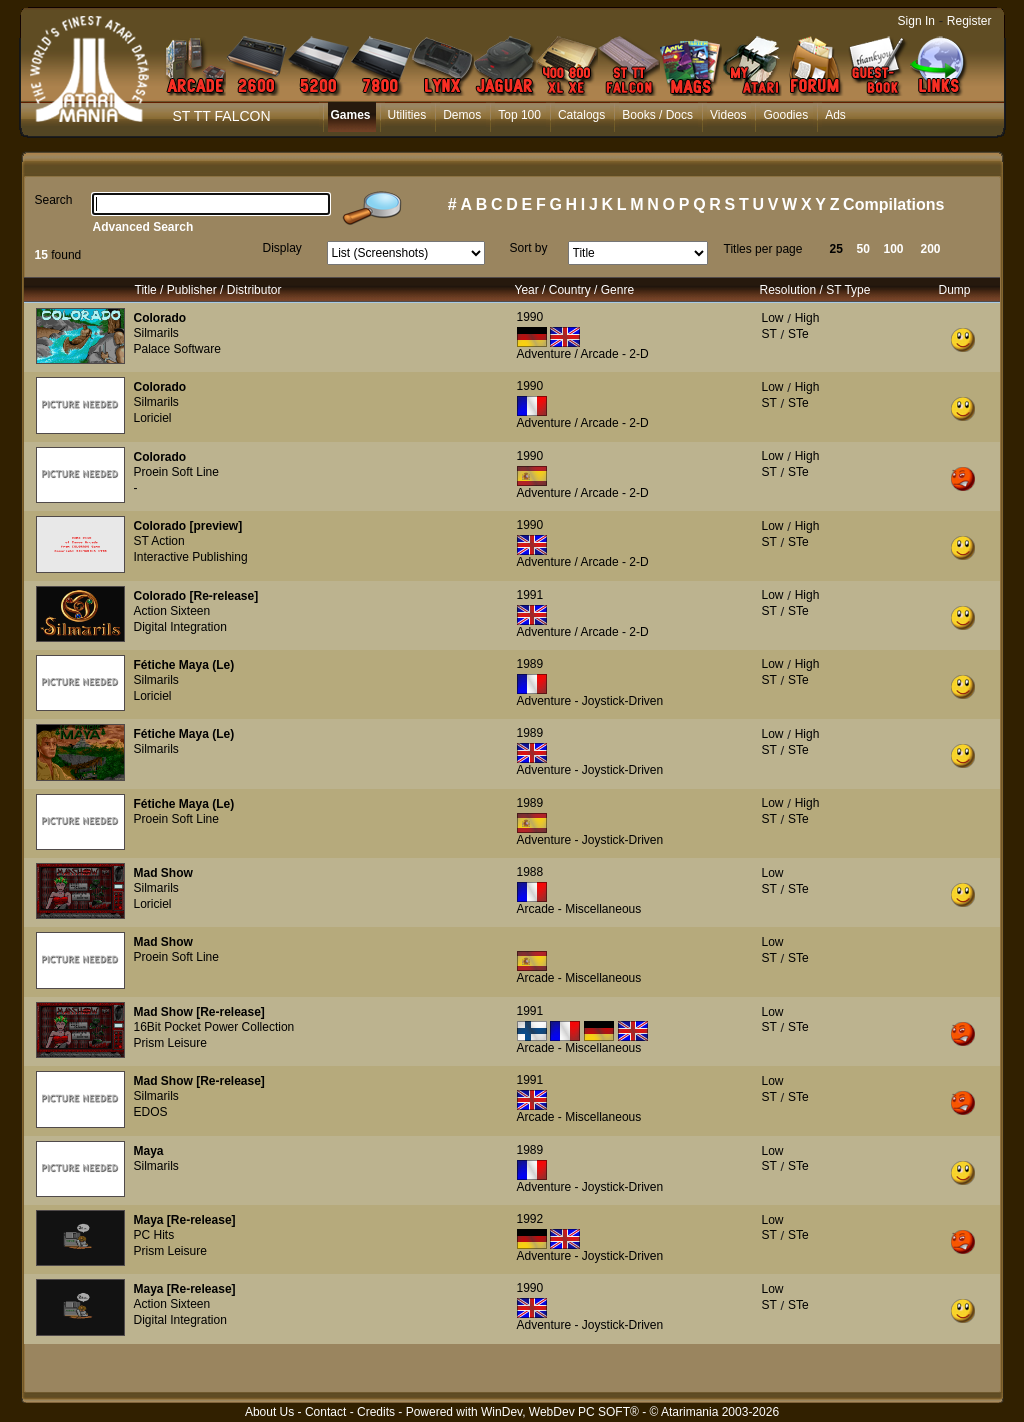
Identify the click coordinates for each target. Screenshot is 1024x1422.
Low (773, 318)
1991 (530, 595)
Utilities (407, 115)
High (807, 318)
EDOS (151, 1112)
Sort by (529, 248)
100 (894, 249)
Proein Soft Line (176, 472)
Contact (325, 1412)
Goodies (785, 115)
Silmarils (156, 333)
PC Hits (154, 1235)
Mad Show (163, 873)
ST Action (159, 541)
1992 (530, 1219)
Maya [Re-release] (185, 1220)
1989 (530, 664)
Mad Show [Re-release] (199, 1012)
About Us (269, 1412)
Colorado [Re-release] (196, 596)
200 (931, 249)
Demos (462, 115)
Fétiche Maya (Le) (184, 665)
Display (282, 248)
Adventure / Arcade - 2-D (583, 354)
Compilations (893, 204)
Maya (149, 1151)
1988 (530, 872)
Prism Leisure (170, 1043)
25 (836, 249)
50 (863, 249)
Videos (728, 115)
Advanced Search (143, 227)
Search (54, 200)
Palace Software (177, 349)
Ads (835, 115)
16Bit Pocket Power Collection (214, 1027)
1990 (530, 317)
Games (351, 115)
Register (969, 21)
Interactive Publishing (191, 557)
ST (769, 334)
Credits (376, 1412)
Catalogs (581, 115)
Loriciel (153, 418)
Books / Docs (657, 115)
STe (798, 334)
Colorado (160, 318)
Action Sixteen (172, 611)
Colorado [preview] (188, 526)
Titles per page (763, 249)
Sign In (916, 21)
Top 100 (519, 115)
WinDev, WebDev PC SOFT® (560, 1412)
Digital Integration (180, 627)
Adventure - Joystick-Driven (590, 701)
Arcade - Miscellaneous (579, 909)
